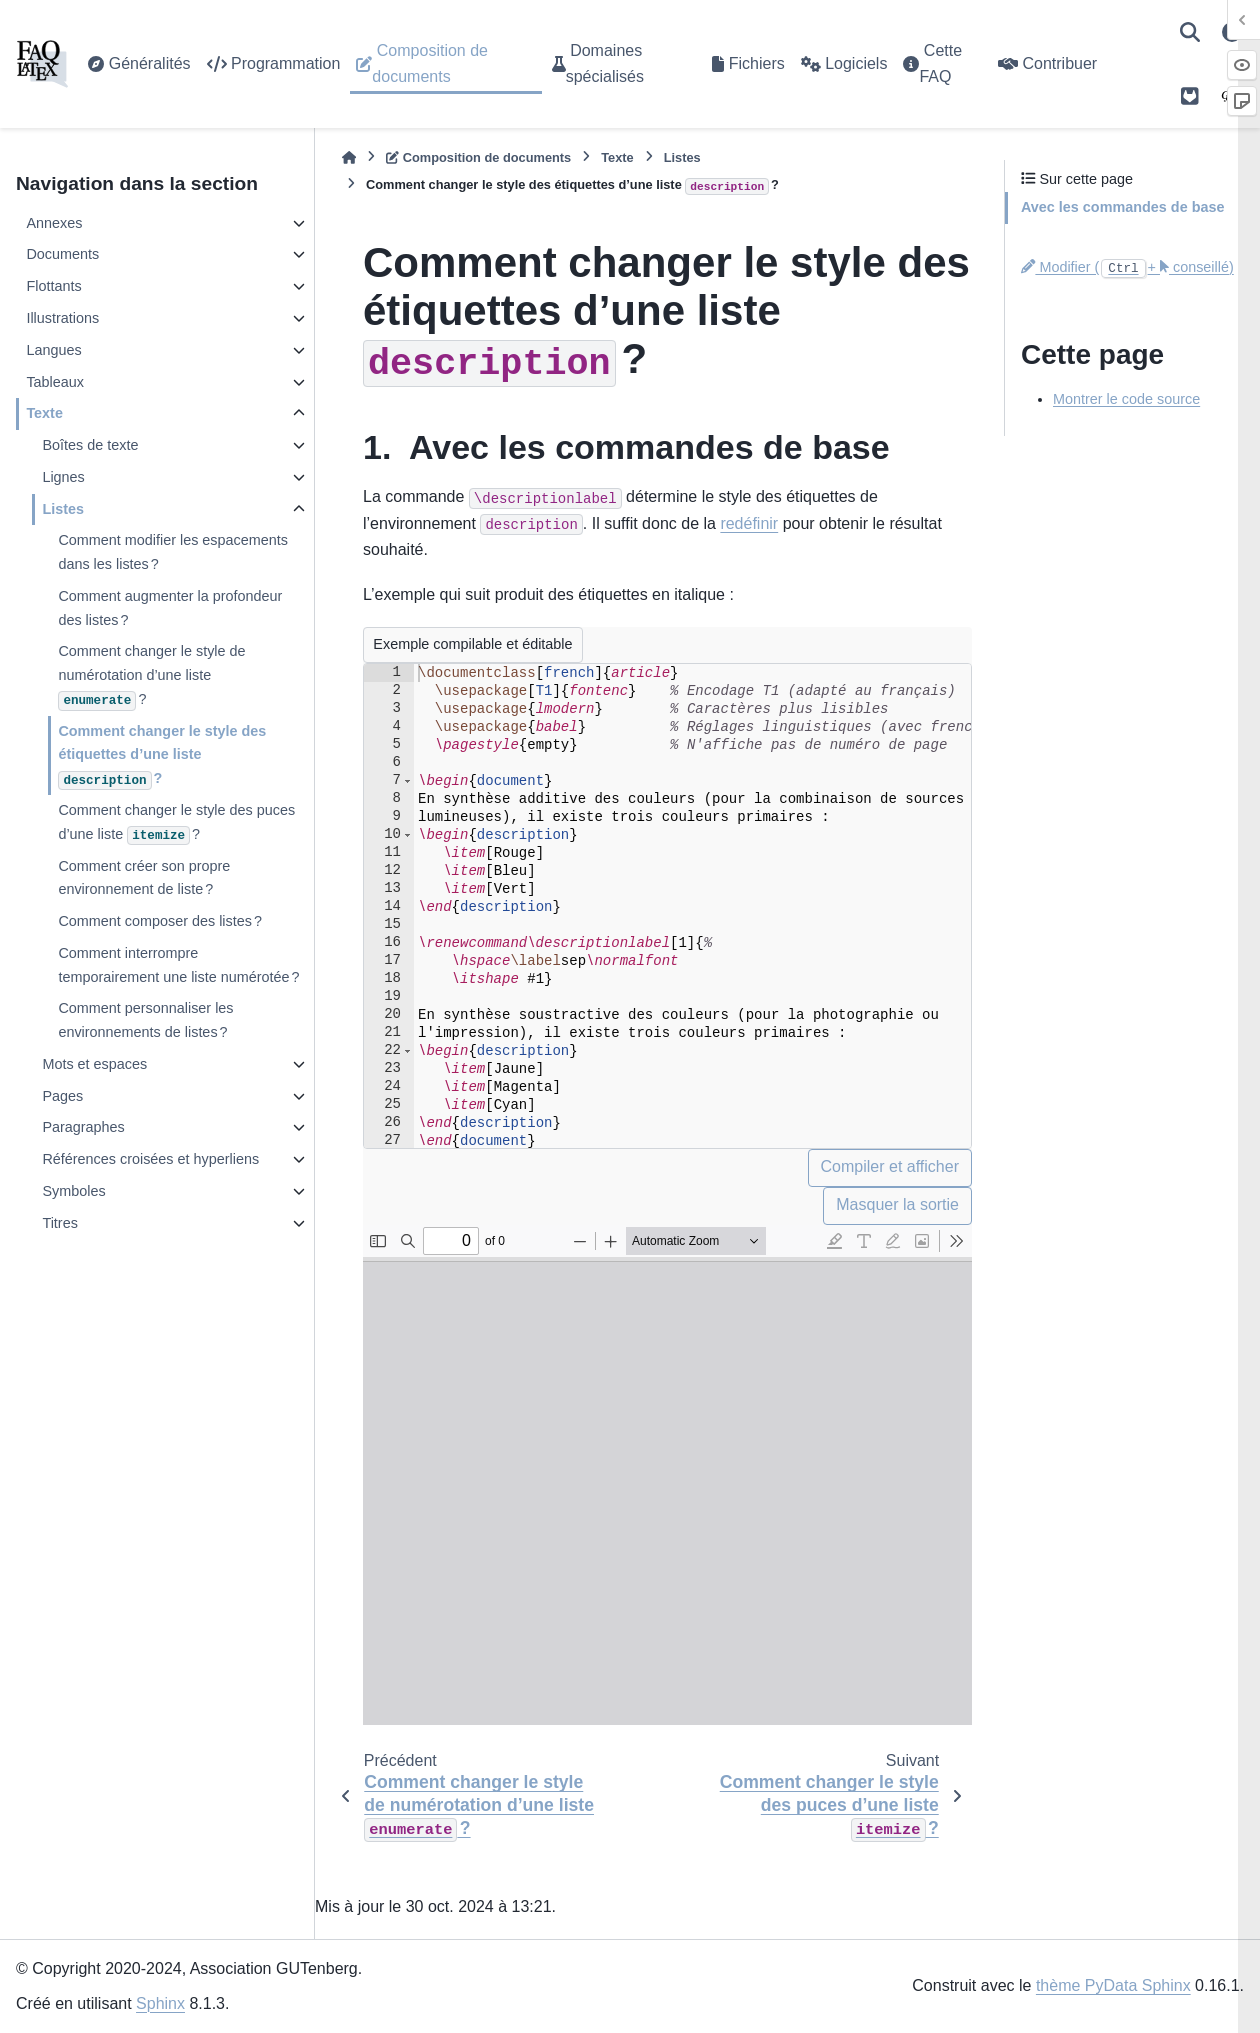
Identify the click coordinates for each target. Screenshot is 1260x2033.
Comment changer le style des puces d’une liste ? (176, 823)
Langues (53, 350)
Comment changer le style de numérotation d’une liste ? (151, 676)
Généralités (139, 63)
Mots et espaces (94, 1064)
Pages (62, 1096)
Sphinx (160, 2003)
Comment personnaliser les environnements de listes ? (145, 1020)
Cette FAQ (932, 63)
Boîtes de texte (90, 445)
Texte (44, 413)
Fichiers (748, 63)
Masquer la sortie (897, 1204)
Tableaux (55, 382)
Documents (62, 254)
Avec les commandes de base (1122, 207)
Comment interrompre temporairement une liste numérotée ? (178, 965)
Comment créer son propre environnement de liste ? (144, 878)
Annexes (54, 223)
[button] (407, 781)
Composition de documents (422, 63)
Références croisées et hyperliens (150, 1159)
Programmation (274, 63)
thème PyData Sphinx (1113, 1985)
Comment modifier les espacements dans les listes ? (173, 552)
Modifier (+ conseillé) (1127, 267)
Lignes (63, 477)
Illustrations (62, 318)
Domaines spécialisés (598, 63)
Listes (63, 509)
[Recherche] (1190, 32)
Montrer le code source (1126, 399)
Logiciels (844, 63)
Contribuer (1047, 63)
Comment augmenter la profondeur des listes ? (170, 608)
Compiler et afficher (890, 1166)
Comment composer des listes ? (160, 921)
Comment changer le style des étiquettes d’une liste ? (162, 756)
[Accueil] (349, 157)
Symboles (73, 1191)
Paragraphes (83, 1127)
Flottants (53, 286)
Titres (59, 1223)
